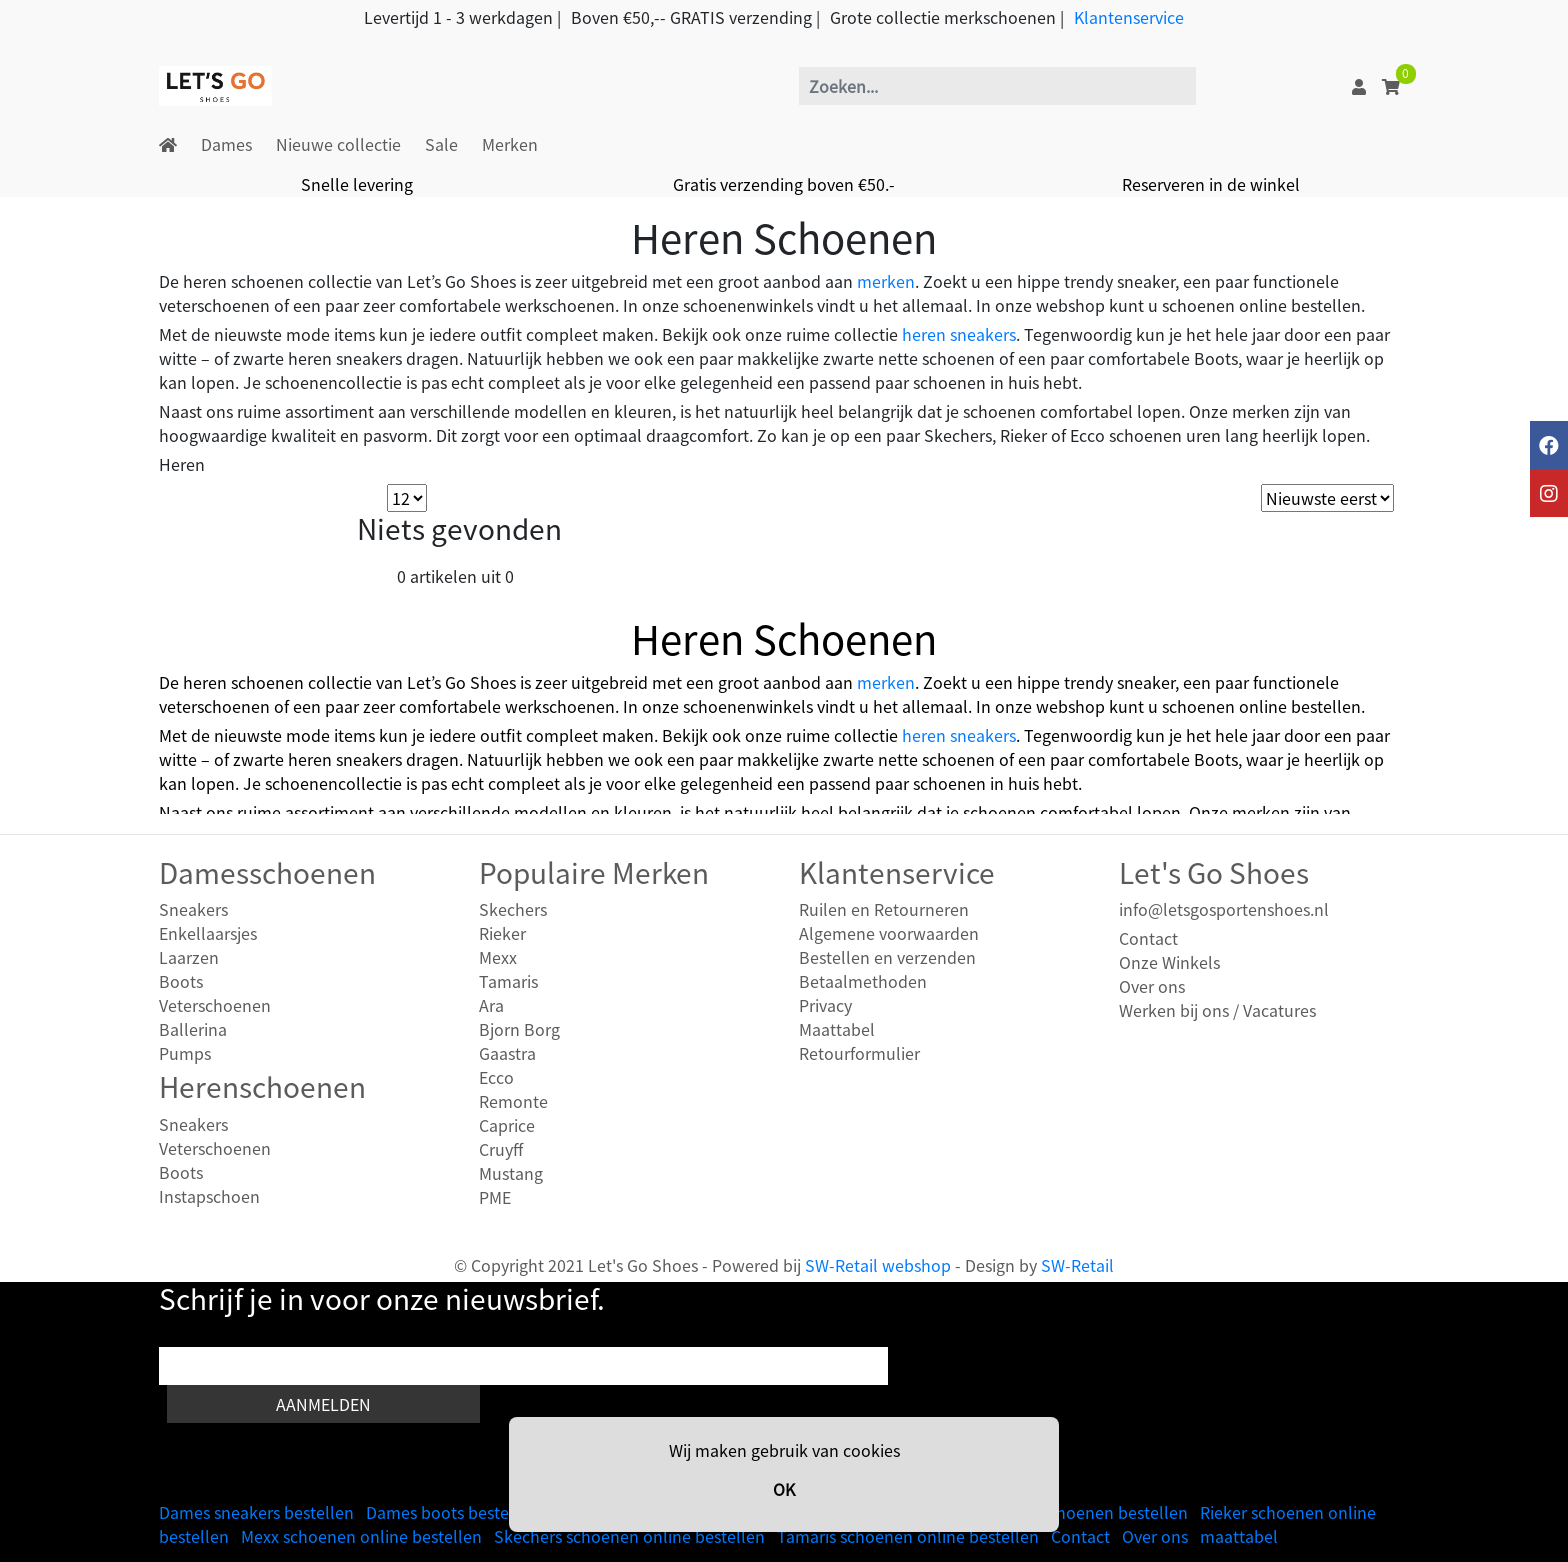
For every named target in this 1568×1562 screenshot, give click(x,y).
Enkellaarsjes (208, 933)
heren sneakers (959, 334)
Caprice (507, 1125)
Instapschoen (209, 1196)
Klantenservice (1129, 17)
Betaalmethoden (863, 981)
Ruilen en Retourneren (884, 909)
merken (886, 281)
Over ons (1152, 986)
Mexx (498, 957)
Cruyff (501, 1149)
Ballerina (193, 1029)
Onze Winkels (1169, 962)
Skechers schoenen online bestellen (629, 1536)
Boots (181, 981)
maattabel (1239, 1536)
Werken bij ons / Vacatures (1217, 1010)
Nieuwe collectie (338, 144)
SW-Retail (1077, 1265)
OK (784, 1489)
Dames (226, 144)
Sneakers (193, 909)
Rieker (502, 933)
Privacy (825, 1005)
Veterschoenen (215, 1005)
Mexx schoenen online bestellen (361, 1536)
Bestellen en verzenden (887, 957)
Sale (441, 144)
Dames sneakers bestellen (256, 1512)
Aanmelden (323, 1404)
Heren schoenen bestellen (1089, 1512)
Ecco (496, 1077)
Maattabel (837, 1029)
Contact (1148, 938)
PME (495, 1197)
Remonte (513, 1101)
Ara (491, 1005)
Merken (510, 144)
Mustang (511, 1173)
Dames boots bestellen (452, 1512)
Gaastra (507, 1053)
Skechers (513, 909)
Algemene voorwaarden (889, 933)
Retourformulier (859, 1053)
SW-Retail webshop (878, 1265)
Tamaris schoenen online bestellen (908, 1536)
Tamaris (508, 981)
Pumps (185, 1053)
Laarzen (189, 957)
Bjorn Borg (519, 1029)
